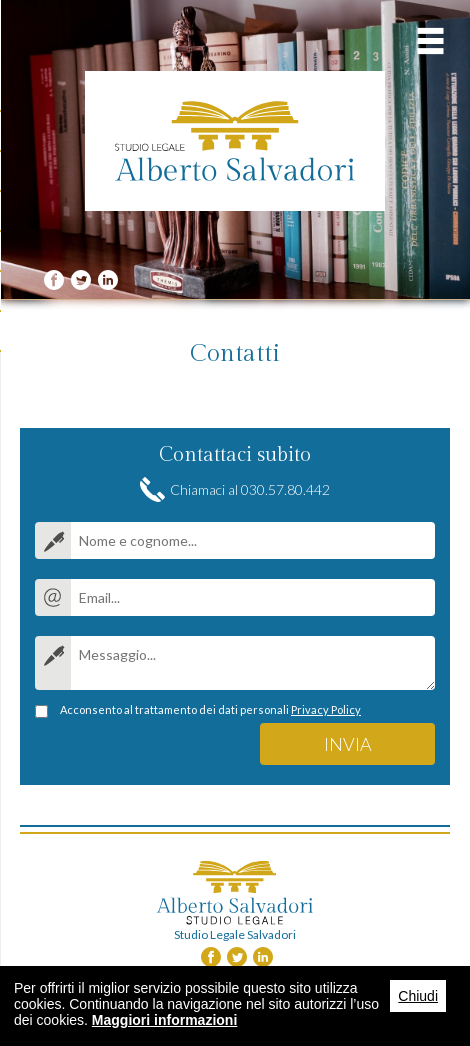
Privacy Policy (326, 709)
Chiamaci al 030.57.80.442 (250, 489)
